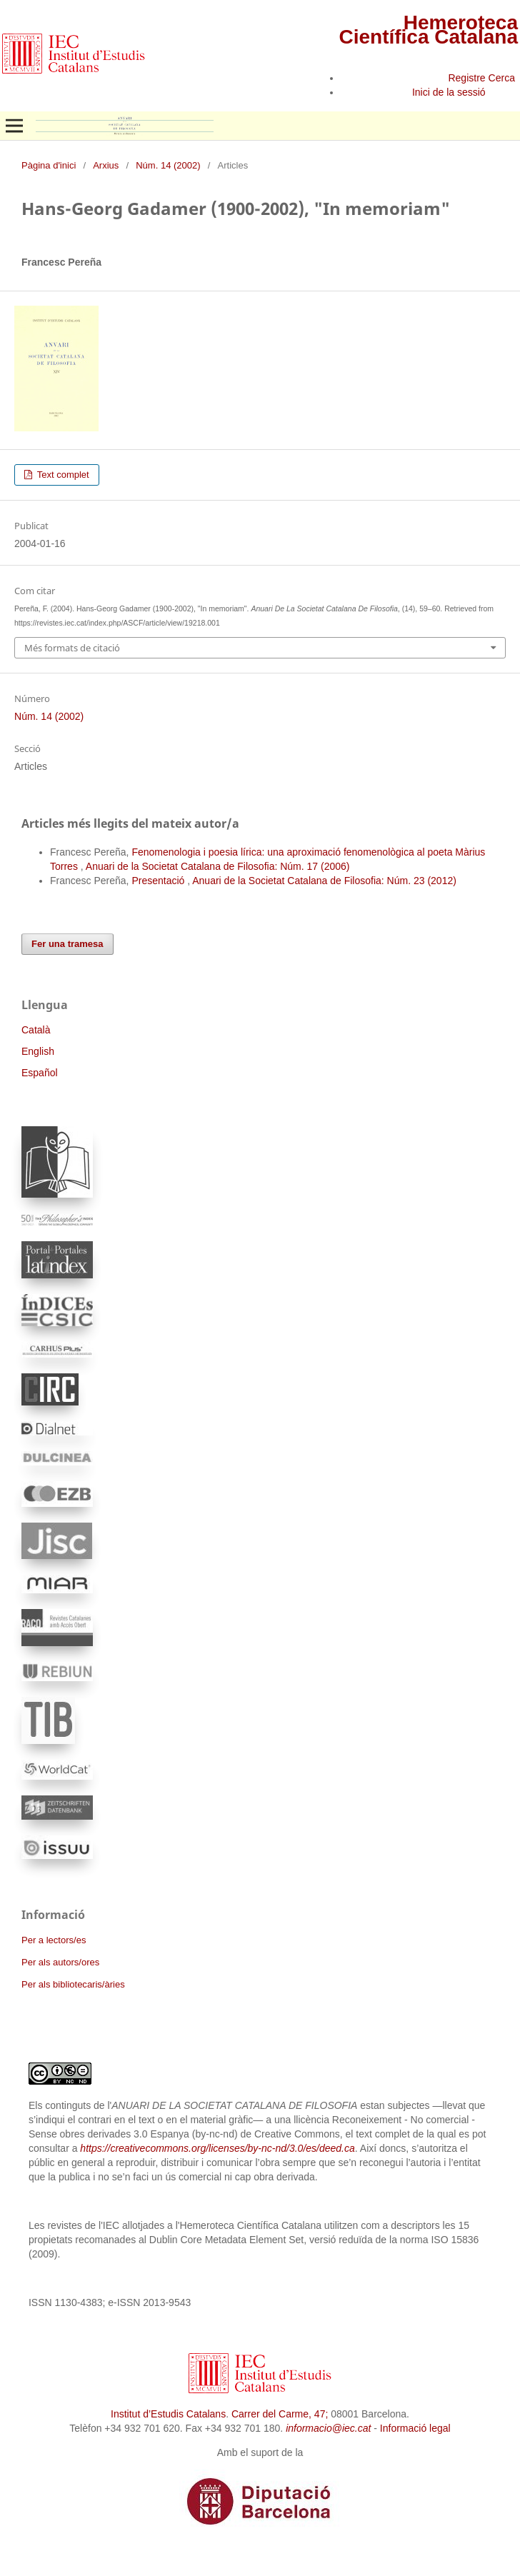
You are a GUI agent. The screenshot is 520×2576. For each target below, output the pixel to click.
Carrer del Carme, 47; (279, 2414)
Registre (466, 78)
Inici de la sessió (449, 92)
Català (35, 1030)
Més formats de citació (72, 647)
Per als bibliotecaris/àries (73, 1984)
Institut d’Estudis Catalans (168, 2414)
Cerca (502, 78)
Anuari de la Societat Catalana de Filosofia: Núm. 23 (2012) (324, 880)
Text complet (61, 474)
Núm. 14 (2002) (168, 165)
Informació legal (415, 2428)
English (37, 1051)
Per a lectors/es (53, 1940)
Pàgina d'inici (48, 165)
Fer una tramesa (67, 943)
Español (39, 1072)
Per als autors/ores (60, 1962)
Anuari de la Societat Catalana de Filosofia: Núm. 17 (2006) (218, 866)
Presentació (159, 880)
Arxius (106, 165)
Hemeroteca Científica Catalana (428, 29)
